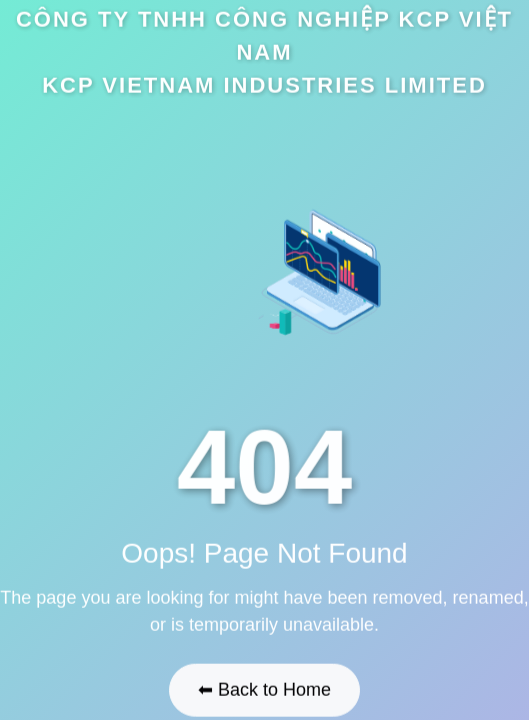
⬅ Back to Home (264, 689)
